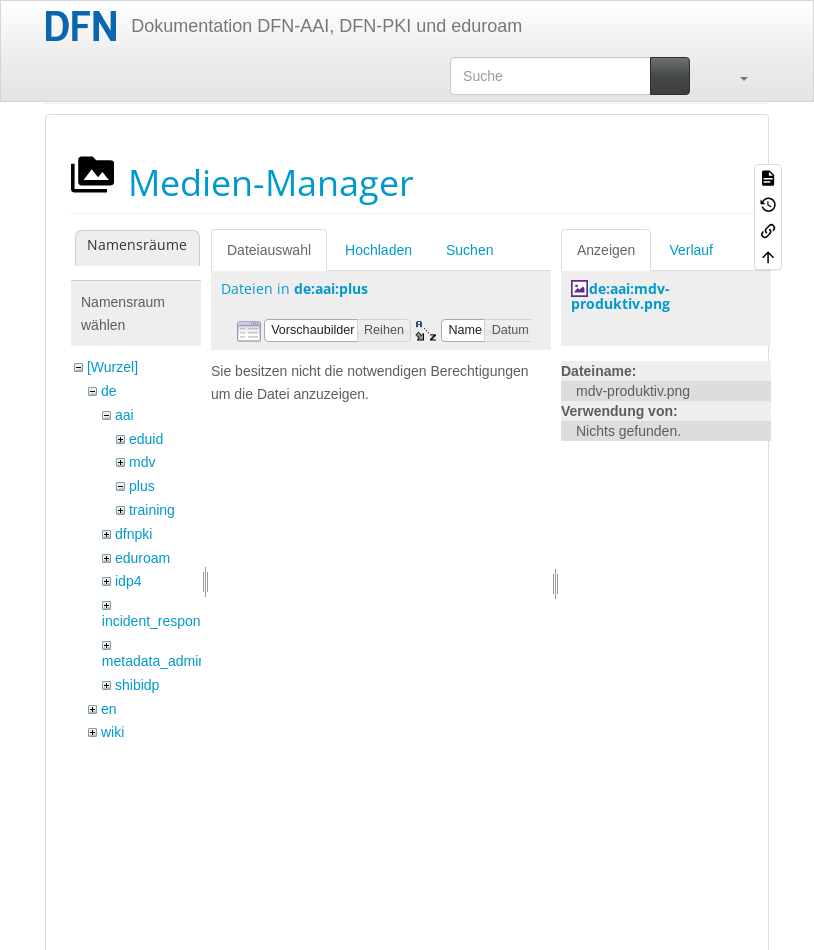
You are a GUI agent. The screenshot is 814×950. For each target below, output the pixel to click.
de (109, 391)
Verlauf (691, 250)
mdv (142, 462)
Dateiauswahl (269, 250)
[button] (734, 76)
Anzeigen (606, 250)
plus (142, 486)
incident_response (159, 621)
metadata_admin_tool (169, 661)
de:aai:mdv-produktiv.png (620, 296)
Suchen (469, 250)
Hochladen (378, 250)
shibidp (137, 685)
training (152, 510)
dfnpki (133, 534)
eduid (146, 439)
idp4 (128, 581)
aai (124, 415)
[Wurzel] (112, 367)
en (109, 709)
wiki (112, 732)
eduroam (142, 558)
